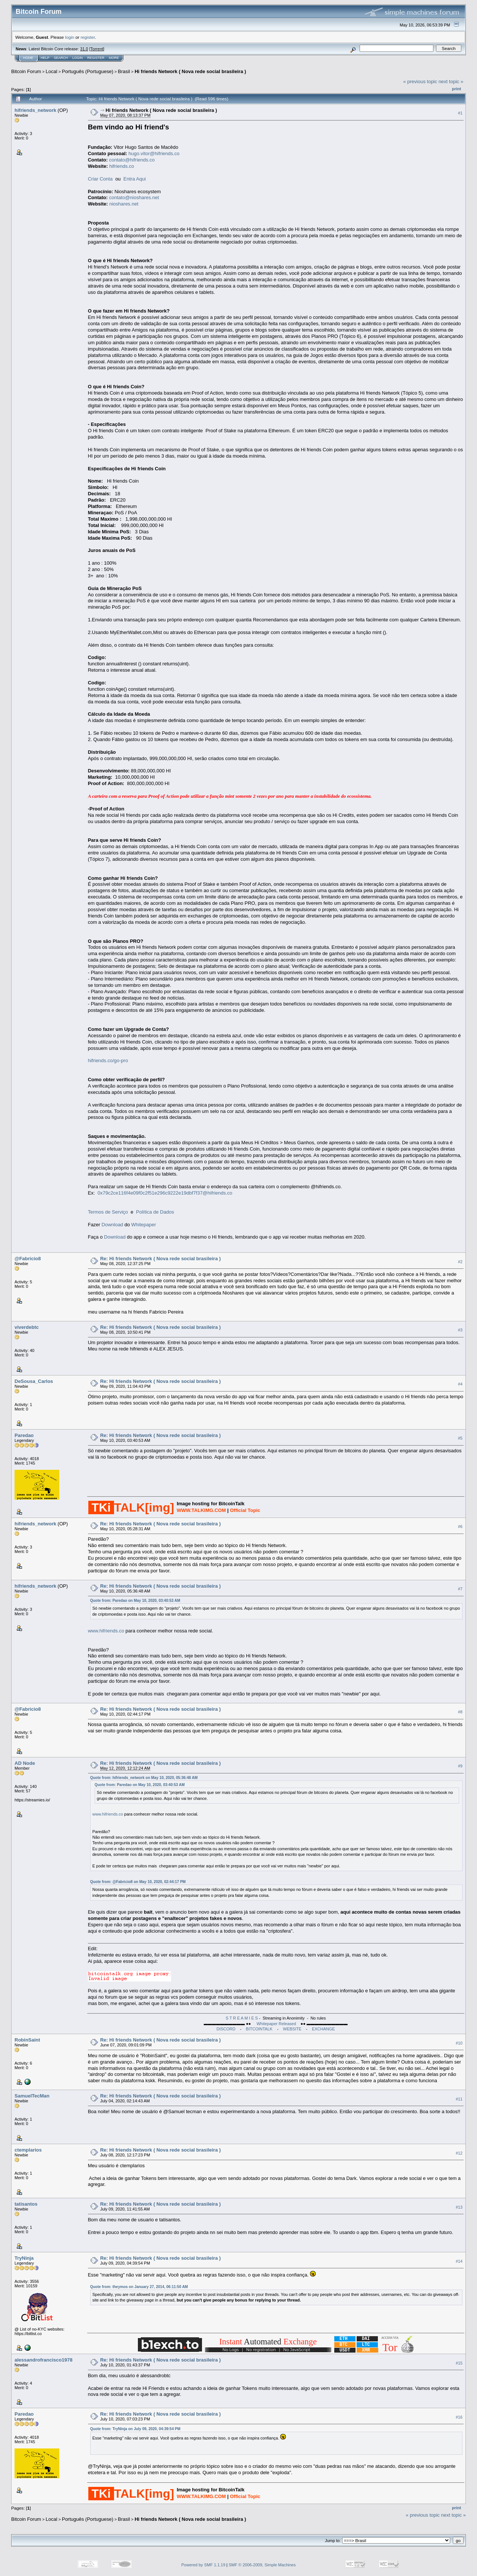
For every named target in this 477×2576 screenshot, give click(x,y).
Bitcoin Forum (26, 71)
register (87, 37)
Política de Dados (155, 1212)
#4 (460, 1384)
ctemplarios (28, 2150)
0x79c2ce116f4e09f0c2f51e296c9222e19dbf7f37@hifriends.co (165, 1193)
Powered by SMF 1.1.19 (203, 2565)
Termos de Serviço (108, 1212)
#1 (460, 113)
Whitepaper (143, 1224)
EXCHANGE (323, 2029)
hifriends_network (35, 110)
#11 (459, 2099)
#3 (460, 1330)
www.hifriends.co (106, 1631)
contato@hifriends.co (132, 160)
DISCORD (226, 2029)
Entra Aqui (134, 179)
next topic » (451, 81)
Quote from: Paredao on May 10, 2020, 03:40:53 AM (135, 1600)
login (70, 37)
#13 (459, 2207)
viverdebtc (27, 1327)
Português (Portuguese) (87, 71)
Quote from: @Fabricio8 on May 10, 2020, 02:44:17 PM (138, 1882)
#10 (459, 2043)
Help (45, 58)
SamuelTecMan (32, 2096)
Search (61, 58)
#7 (460, 1589)
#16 (459, 2417)
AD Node (25, 1763)
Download (112, 1224)
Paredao (24, 1435)
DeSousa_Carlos (34, 1381)
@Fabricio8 (28, 1258)
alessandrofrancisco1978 (43, 2360)
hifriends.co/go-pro (108, 1060)
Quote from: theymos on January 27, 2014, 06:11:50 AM (139, 2287)
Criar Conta (100, 179)
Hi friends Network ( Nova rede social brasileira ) (190, 71)
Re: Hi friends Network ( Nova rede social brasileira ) (160, 1258)
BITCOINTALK (259, 2029)
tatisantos (26, 2204)
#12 (459, 2153)
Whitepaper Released (276, 2023)
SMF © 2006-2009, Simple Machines (262, 2565)
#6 (460, 1526)
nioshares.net (123, 204)
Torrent (97, 49)
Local (51, 71)
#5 (460, 1438)
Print (456, 89)
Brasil (124, 71)
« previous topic (420, 81)
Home (28, 58)
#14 (459, 2261)
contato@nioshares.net (134, 197)
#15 (459, 2363)
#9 (460, 1766)
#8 (460, 1712)
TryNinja (24, 2258)
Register (95, 58)
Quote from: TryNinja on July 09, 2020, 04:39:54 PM (135, 2429)
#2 (460, 1261)
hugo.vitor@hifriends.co (154, 153)
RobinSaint (27, 2040)
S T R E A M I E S (242, 2018)
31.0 (84, 49)
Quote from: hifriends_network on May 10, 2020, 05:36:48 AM (144, 1778)
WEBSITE (292, 2029)
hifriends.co (121, 166)
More (114, 58)
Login (77, 58)
